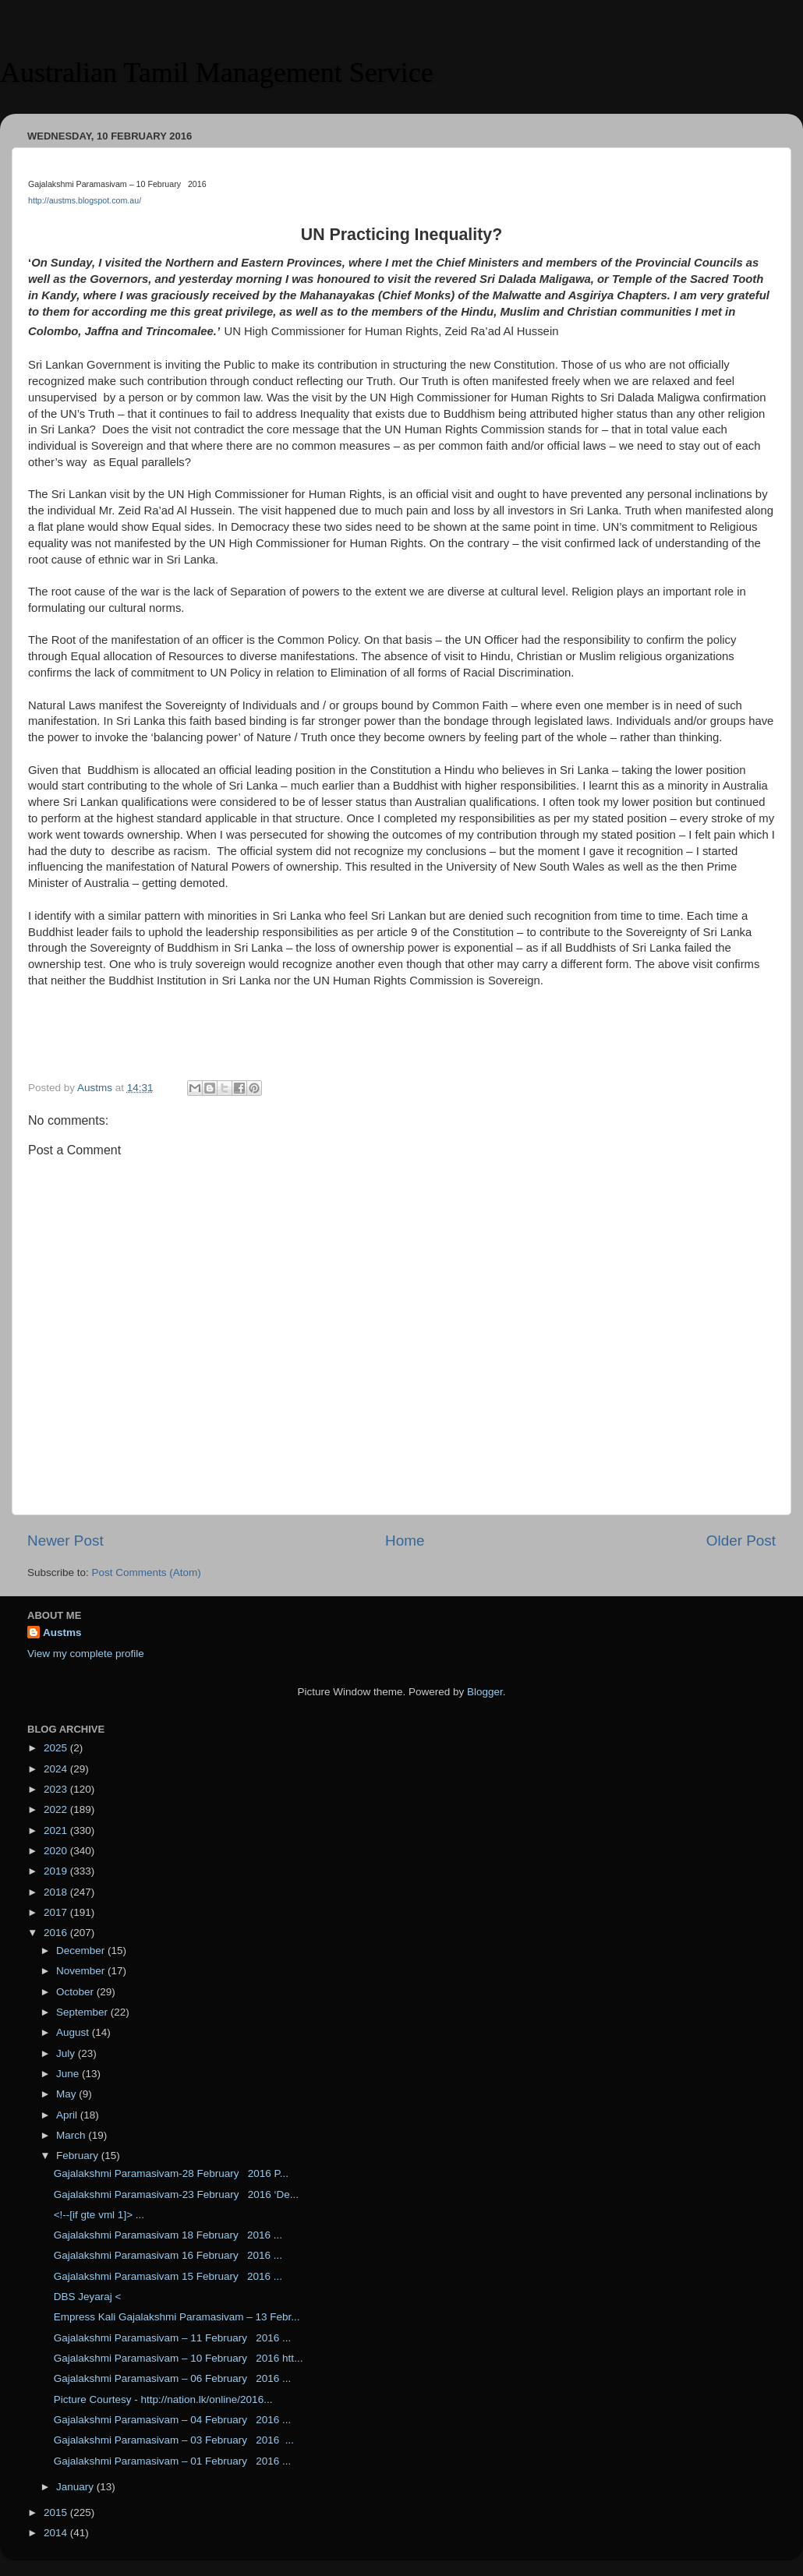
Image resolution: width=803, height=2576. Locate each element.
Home (404, 1540)
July (67, 2053)
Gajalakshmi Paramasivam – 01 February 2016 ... (173, 2461)
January (76, 2487)
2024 (57, 1769)
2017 (57, 1912)
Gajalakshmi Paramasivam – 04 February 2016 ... (173, 2420)
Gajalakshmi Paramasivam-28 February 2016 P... (171, 2173)
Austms (62, 1632)
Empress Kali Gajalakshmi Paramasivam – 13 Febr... (177, 2317)
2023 (57, 1789)
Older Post (741, 1540)
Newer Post (65, 1540)
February (78, 2155)
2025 (57, 1748)
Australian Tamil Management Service (216, 72)
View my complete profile (85, 1653)
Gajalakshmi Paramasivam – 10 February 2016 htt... (178, 2358)
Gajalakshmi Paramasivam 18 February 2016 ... (168, 2235)
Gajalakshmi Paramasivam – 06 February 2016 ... (173, 2378)
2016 (57, 1932)
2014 (57, 2533)
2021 (57, 1830)
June (69, 2074)
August (74, 2032)
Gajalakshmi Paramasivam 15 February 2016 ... (168, 2276)
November (82, 1971)
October (76, 1992)
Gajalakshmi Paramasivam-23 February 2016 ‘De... (176, 2194)
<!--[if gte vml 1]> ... (99, 2215)
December (82, 1950)
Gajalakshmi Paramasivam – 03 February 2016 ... (174, 2440)
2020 (57, 1851)
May (67, 2094)
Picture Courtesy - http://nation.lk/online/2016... (163, 2399)
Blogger (485, 1692)
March (72, 2135)
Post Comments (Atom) (146, 1572)
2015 (57, 2512)
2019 (57, 1871)
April (68, 2115)
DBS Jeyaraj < (88, 2296)
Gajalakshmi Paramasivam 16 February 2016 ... (168, 2255)
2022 (57, 1809)
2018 (57, 1892)
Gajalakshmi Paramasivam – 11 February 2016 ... (173, 2338)
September (83, 2012)
